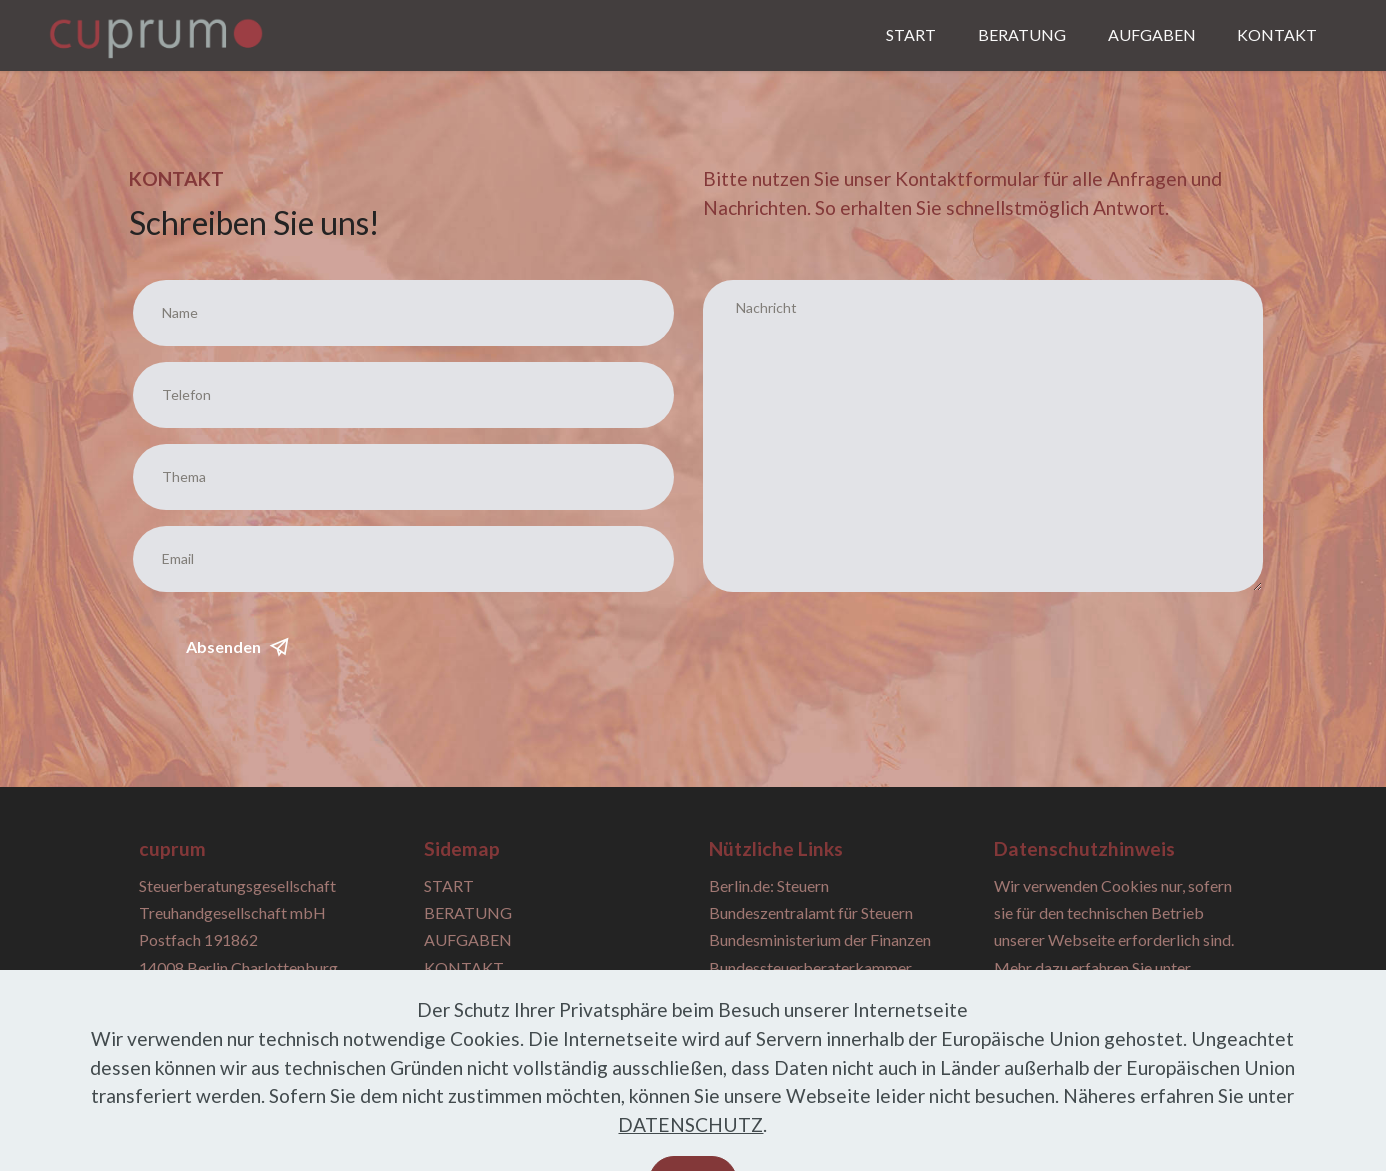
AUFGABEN (1152, 34)
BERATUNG (1022, 34)
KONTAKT (1277, 34)
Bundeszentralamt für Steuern (811, 912)
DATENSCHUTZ (690, 1149)
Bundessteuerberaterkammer (810, 967)
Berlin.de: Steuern (769, 885)
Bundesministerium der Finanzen (820, 939)
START (911, 34)
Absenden (237, 647)
